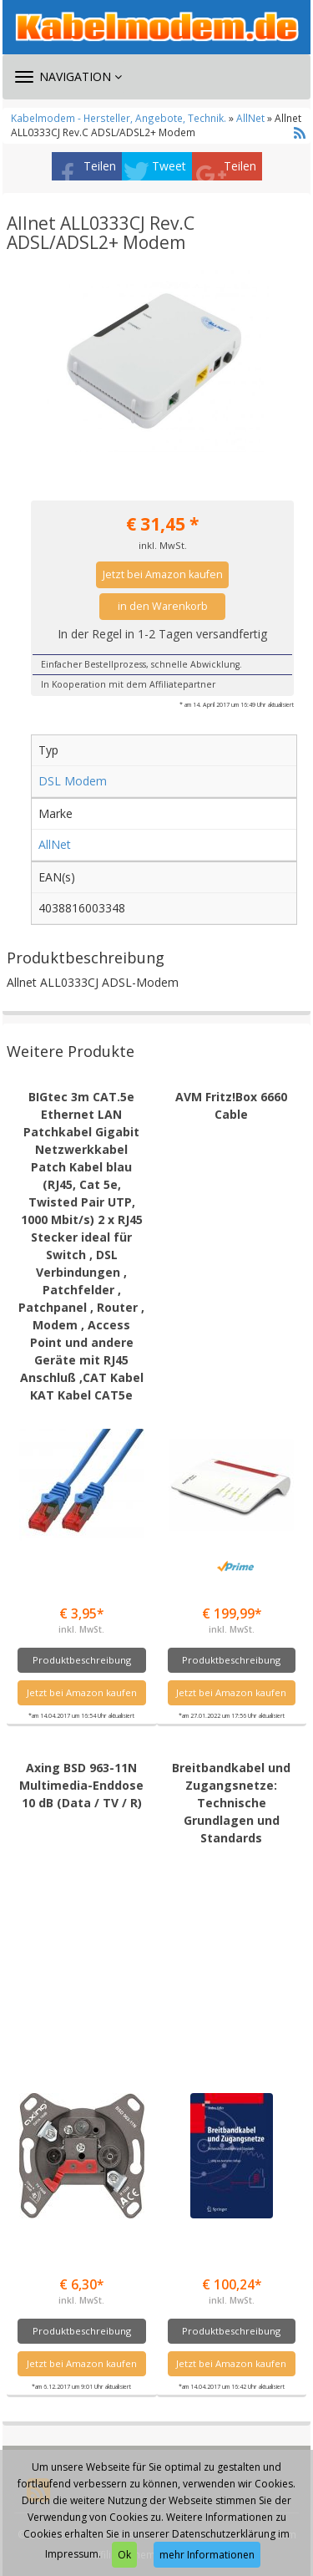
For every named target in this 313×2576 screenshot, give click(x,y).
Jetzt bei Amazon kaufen (163, 574)
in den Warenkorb (163, 606)
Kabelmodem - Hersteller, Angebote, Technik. (118, 117)
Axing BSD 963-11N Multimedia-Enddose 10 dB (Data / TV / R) (81, 1785)
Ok (124, 2555)
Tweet (169, 166)
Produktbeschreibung (82, 1660)
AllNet (250, 117)
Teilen (99, 166)
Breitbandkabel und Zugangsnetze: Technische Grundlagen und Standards (231, 1803)
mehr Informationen (207, 2555)
